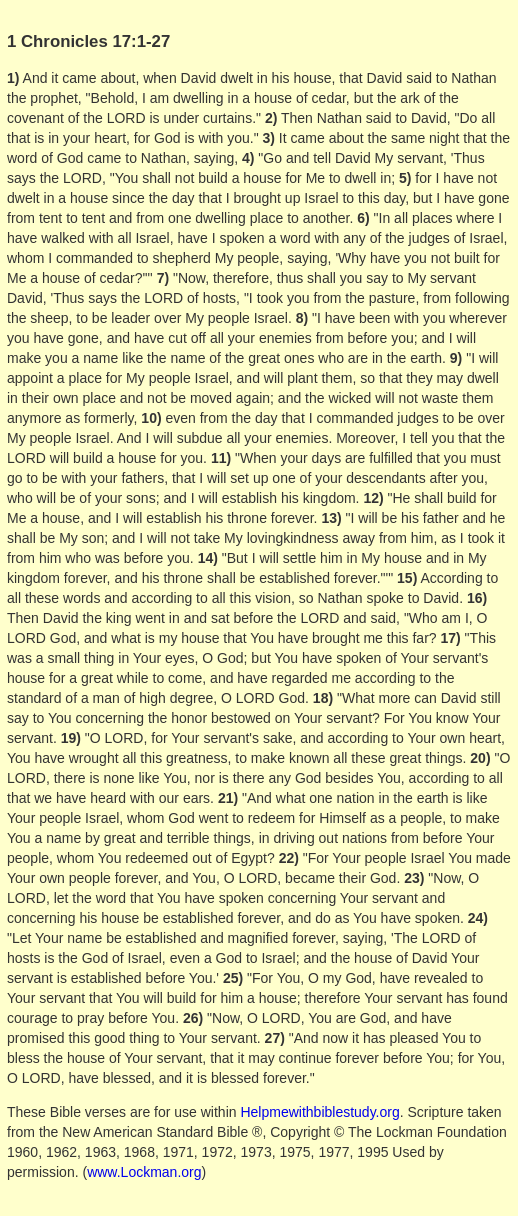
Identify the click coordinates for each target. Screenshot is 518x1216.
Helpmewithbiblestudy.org (319, 1112)
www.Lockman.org (144, 1172)
